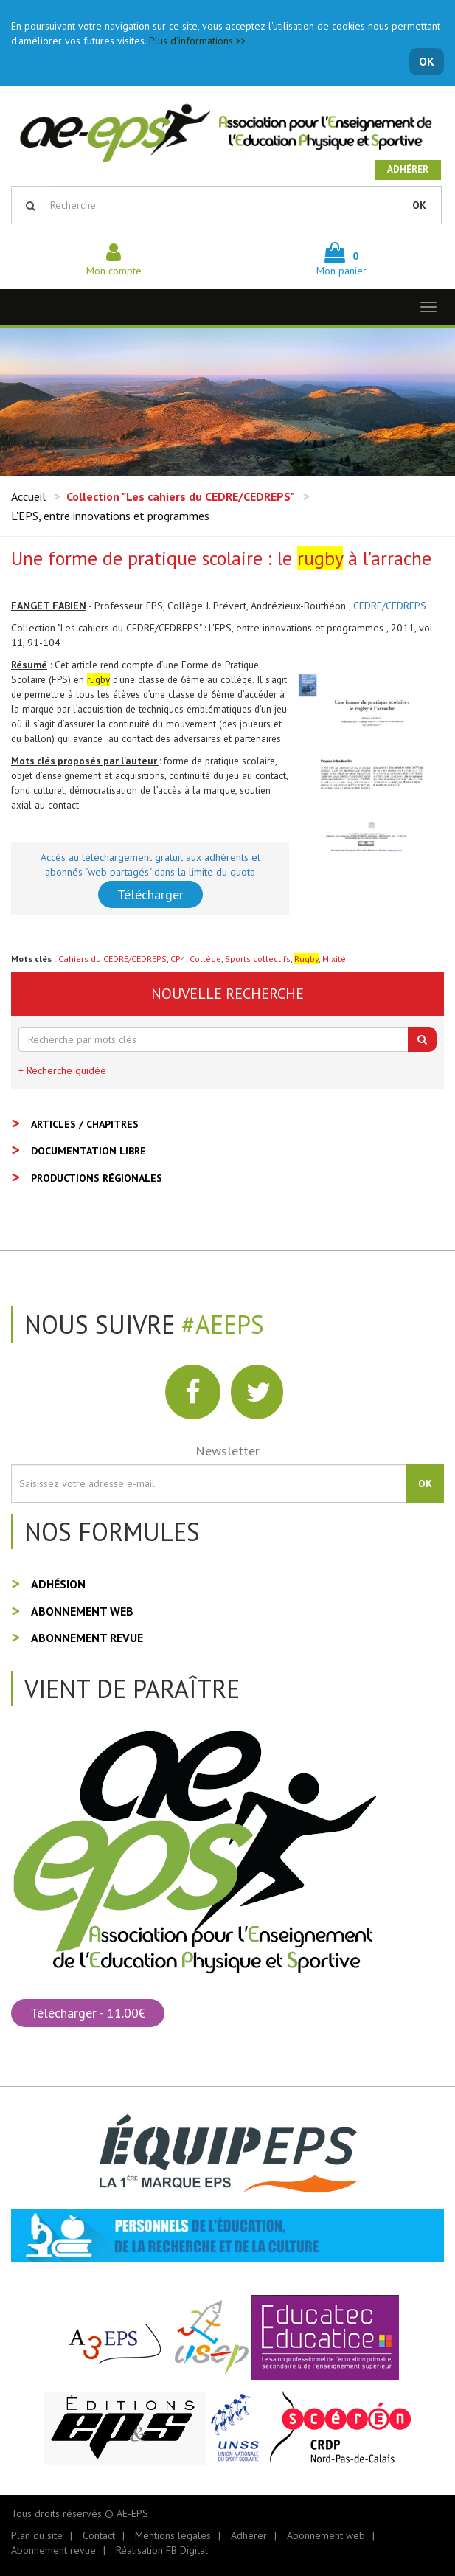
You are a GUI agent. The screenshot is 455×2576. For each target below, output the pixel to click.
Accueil (28, 496)
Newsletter (227, 1450)
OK (426, 61)
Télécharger (150, 894)
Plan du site (37, 2535)
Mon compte (114, 263)
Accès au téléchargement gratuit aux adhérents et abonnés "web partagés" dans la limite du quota (150, 865)
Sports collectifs (258, 958)
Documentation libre (88, 1150)
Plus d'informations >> (197, 40)
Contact (99, 2535)
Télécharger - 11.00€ (87, 2012)
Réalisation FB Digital (162, 2550)
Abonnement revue (87, 1637)
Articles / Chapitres (85, 1124)
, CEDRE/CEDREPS (387, 605)
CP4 (178, 958)
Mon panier (341, 263)
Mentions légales (173, 2535)
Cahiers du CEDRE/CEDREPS (112, 958)
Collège (205, 958)
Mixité (334, 958)
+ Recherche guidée (62, 1070)
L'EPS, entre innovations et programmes (110, 515)
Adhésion (58, 1583)
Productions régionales (96, 1178)
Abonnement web (82, 1611)
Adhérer (407, 169)
